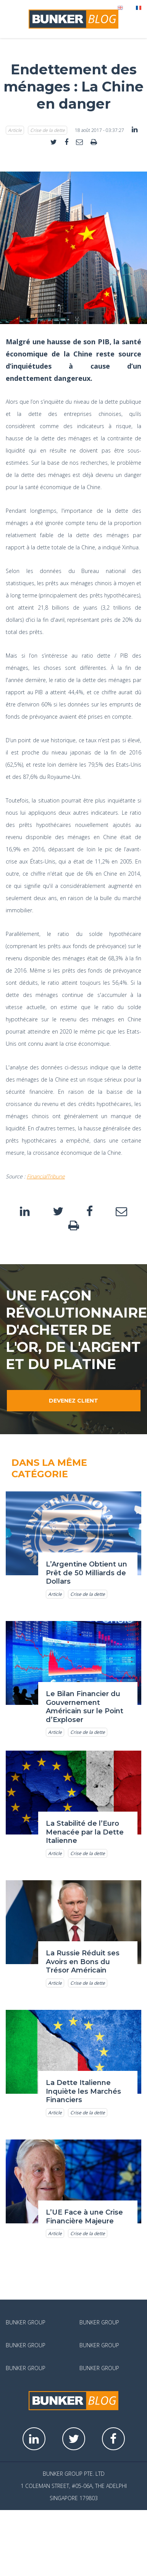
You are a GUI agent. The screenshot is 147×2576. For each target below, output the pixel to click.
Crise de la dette (47, 130)
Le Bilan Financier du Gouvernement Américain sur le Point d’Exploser (84, 1707)
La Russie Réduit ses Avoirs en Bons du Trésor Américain (83, 1961)
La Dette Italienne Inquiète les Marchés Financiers (83, 2091)
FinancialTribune (46, 1176)
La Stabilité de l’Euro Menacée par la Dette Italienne (85, 1832)
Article (15, 130)
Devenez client (73, 1400)
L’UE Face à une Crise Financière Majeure (84, 2216)
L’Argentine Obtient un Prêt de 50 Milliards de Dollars (86, 1573)
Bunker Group (25, 2322)
